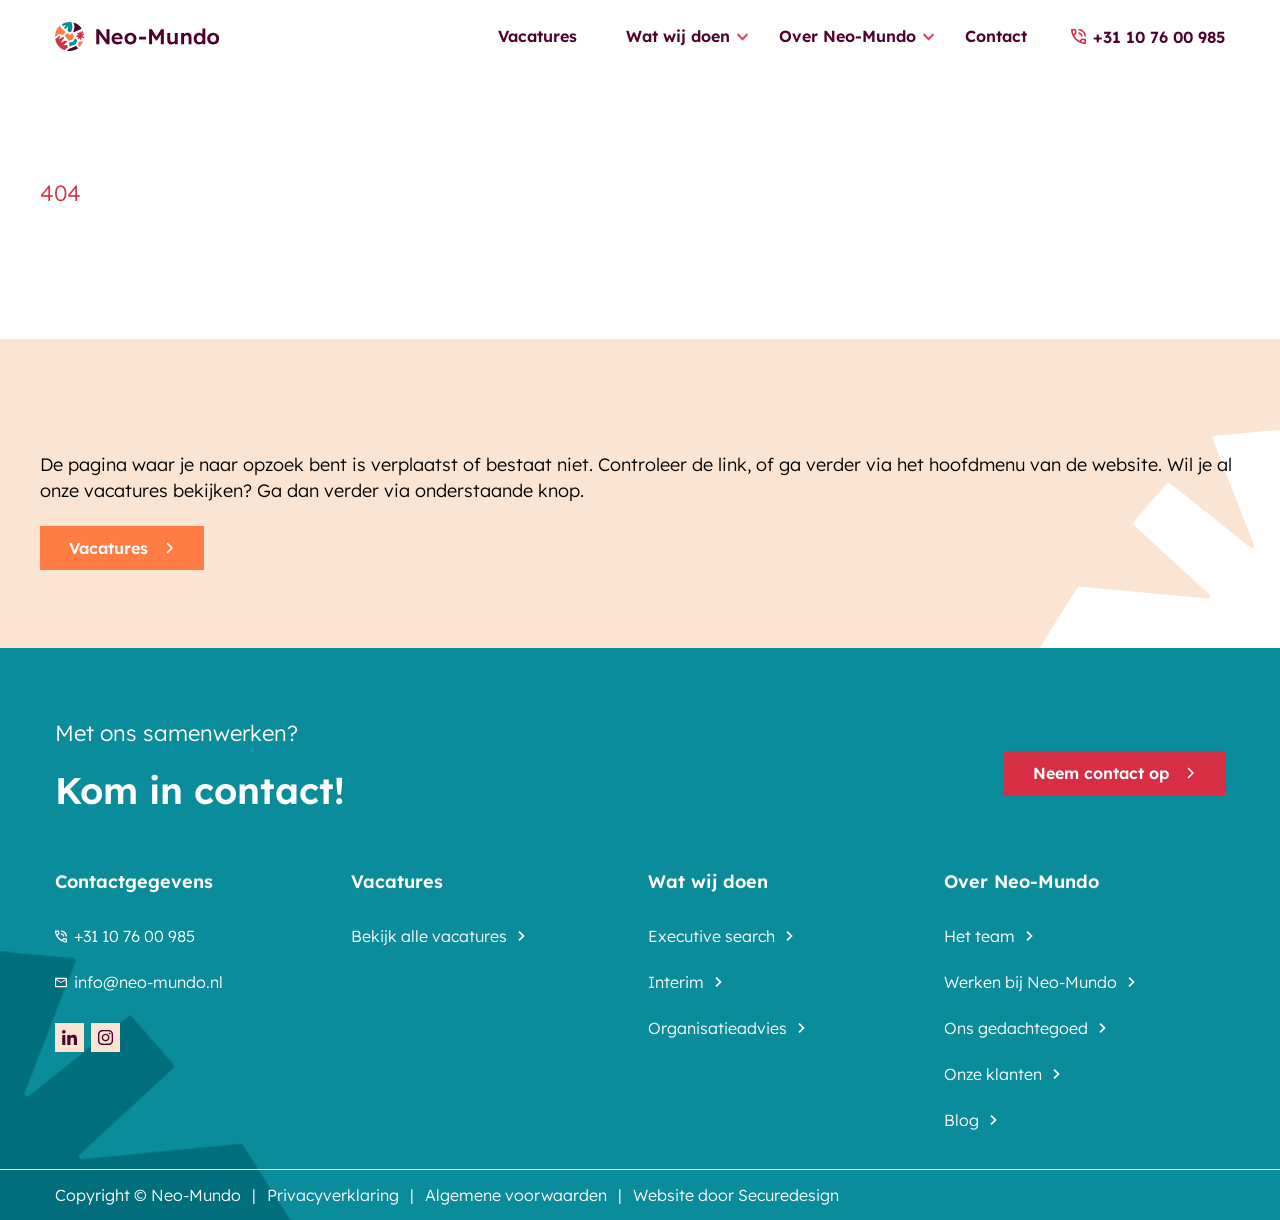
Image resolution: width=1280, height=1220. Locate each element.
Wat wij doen (678, 36)
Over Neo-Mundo (847, 36)
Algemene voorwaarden (516, 1195)
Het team (979, 936)
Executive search (711, 936)
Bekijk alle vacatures (429, 936)
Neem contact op (1114, 773)
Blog (961, 1120)
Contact (996, 36)
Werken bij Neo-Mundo (1030, 982)
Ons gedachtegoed (1016, 1028)
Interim (676, 982)
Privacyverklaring (333, 1195)
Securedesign (788, 1195)
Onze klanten (993, 1074)
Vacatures (537, 36)
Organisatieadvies (717, 1028)
